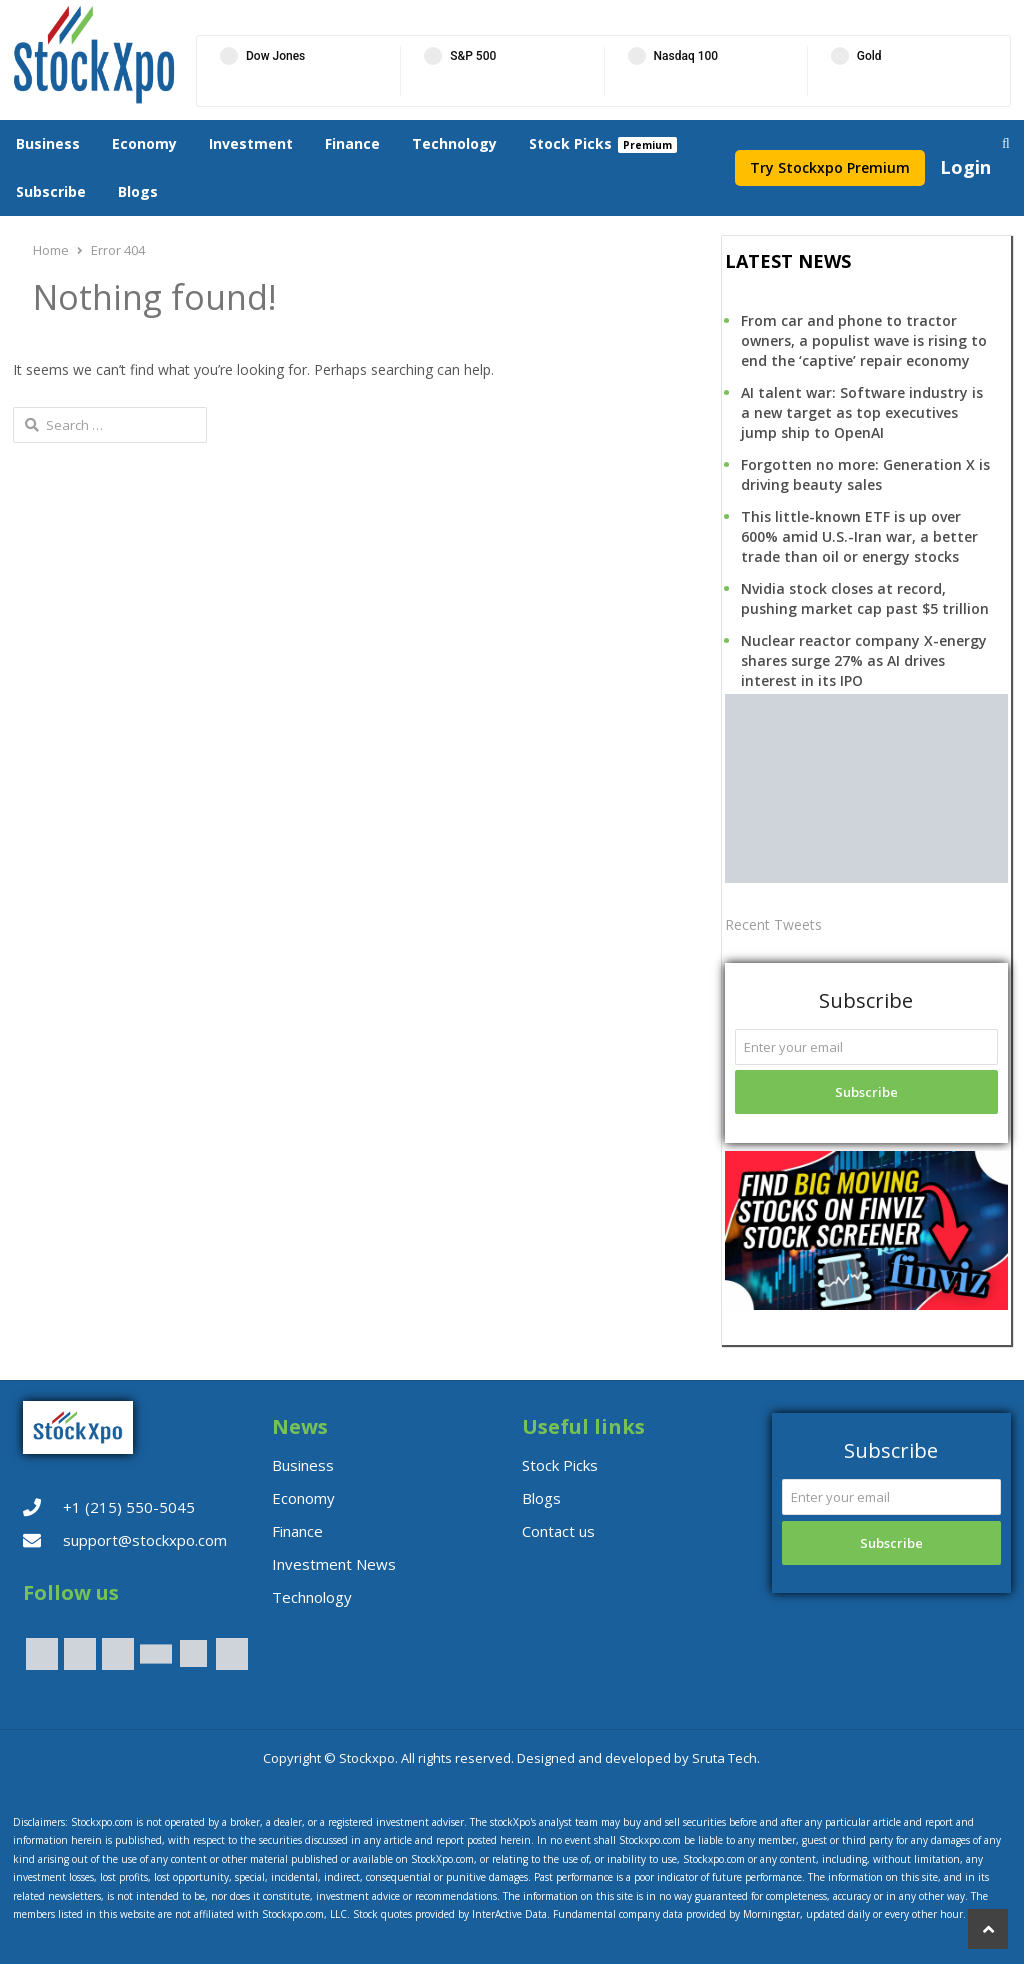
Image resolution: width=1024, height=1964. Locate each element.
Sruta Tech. (726, 1758)
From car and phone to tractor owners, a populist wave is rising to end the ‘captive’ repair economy (864, 340)
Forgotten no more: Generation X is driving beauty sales (865, 474)
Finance (352, 143)
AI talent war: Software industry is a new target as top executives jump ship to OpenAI (862, 412)
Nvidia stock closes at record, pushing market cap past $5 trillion (865, 598)
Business (48, 143)
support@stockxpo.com (145, 1540)
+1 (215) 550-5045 (129, 1507)
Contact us (558, 1531)
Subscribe (51, 191)
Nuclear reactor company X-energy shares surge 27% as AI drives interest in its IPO (864, 660)
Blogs (138, 191)
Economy (144, 143)
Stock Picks (570, 143)
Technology (454, 143)
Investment (251, 143)
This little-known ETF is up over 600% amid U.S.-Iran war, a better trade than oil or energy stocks (859, 536)
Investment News (334, 1564)
